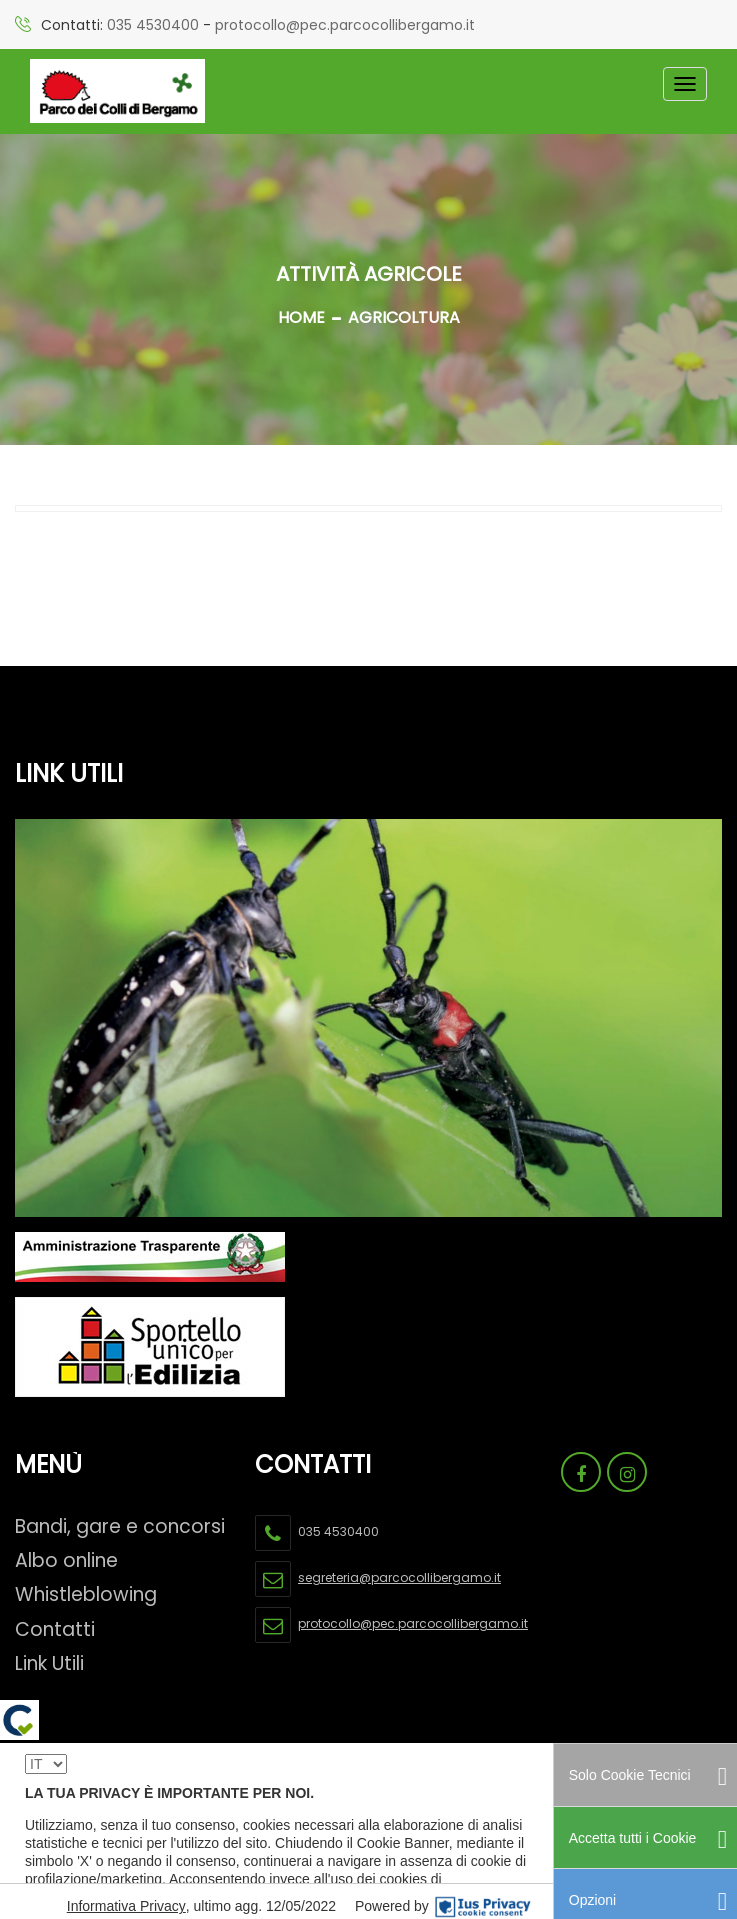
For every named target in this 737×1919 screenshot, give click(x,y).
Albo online (66, 1560)
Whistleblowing (86, 1594)
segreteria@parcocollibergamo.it (399, 1577)
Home (301, 317)
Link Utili (49, 1663)
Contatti (55, 1629)
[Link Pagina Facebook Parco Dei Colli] (581, 1472)
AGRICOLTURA (404, 317)
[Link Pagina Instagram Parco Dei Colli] (627, 1472)
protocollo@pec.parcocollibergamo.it (345, 25)
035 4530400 (153, 25)
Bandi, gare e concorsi (120, 1526)
